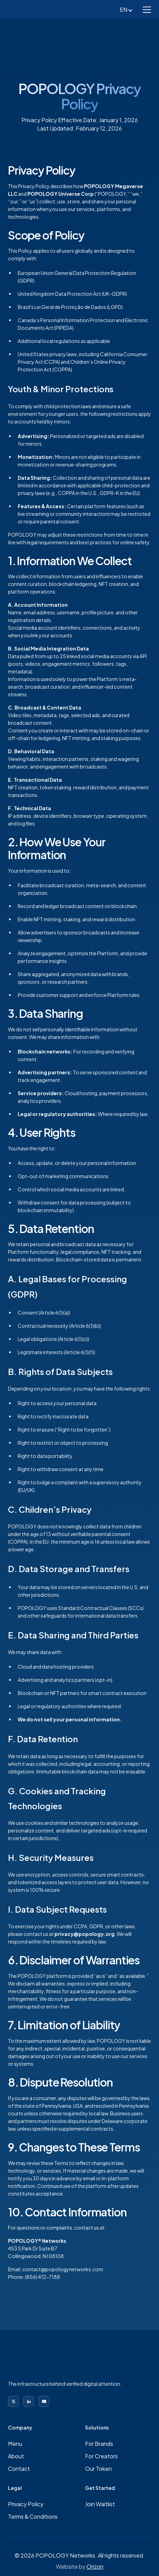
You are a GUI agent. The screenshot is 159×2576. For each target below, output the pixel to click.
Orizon (94, 2566)
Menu (15, 2443)
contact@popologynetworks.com (62, 2269)
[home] (33, 10)
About (16, 2456)
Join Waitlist (100, 2504)
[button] (147, 10)
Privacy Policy (25, 2504)
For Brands (99, 2443)
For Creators (101, 2456)
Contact (19, 2468)
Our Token (98, 2468)
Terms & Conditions (33, 2516)
